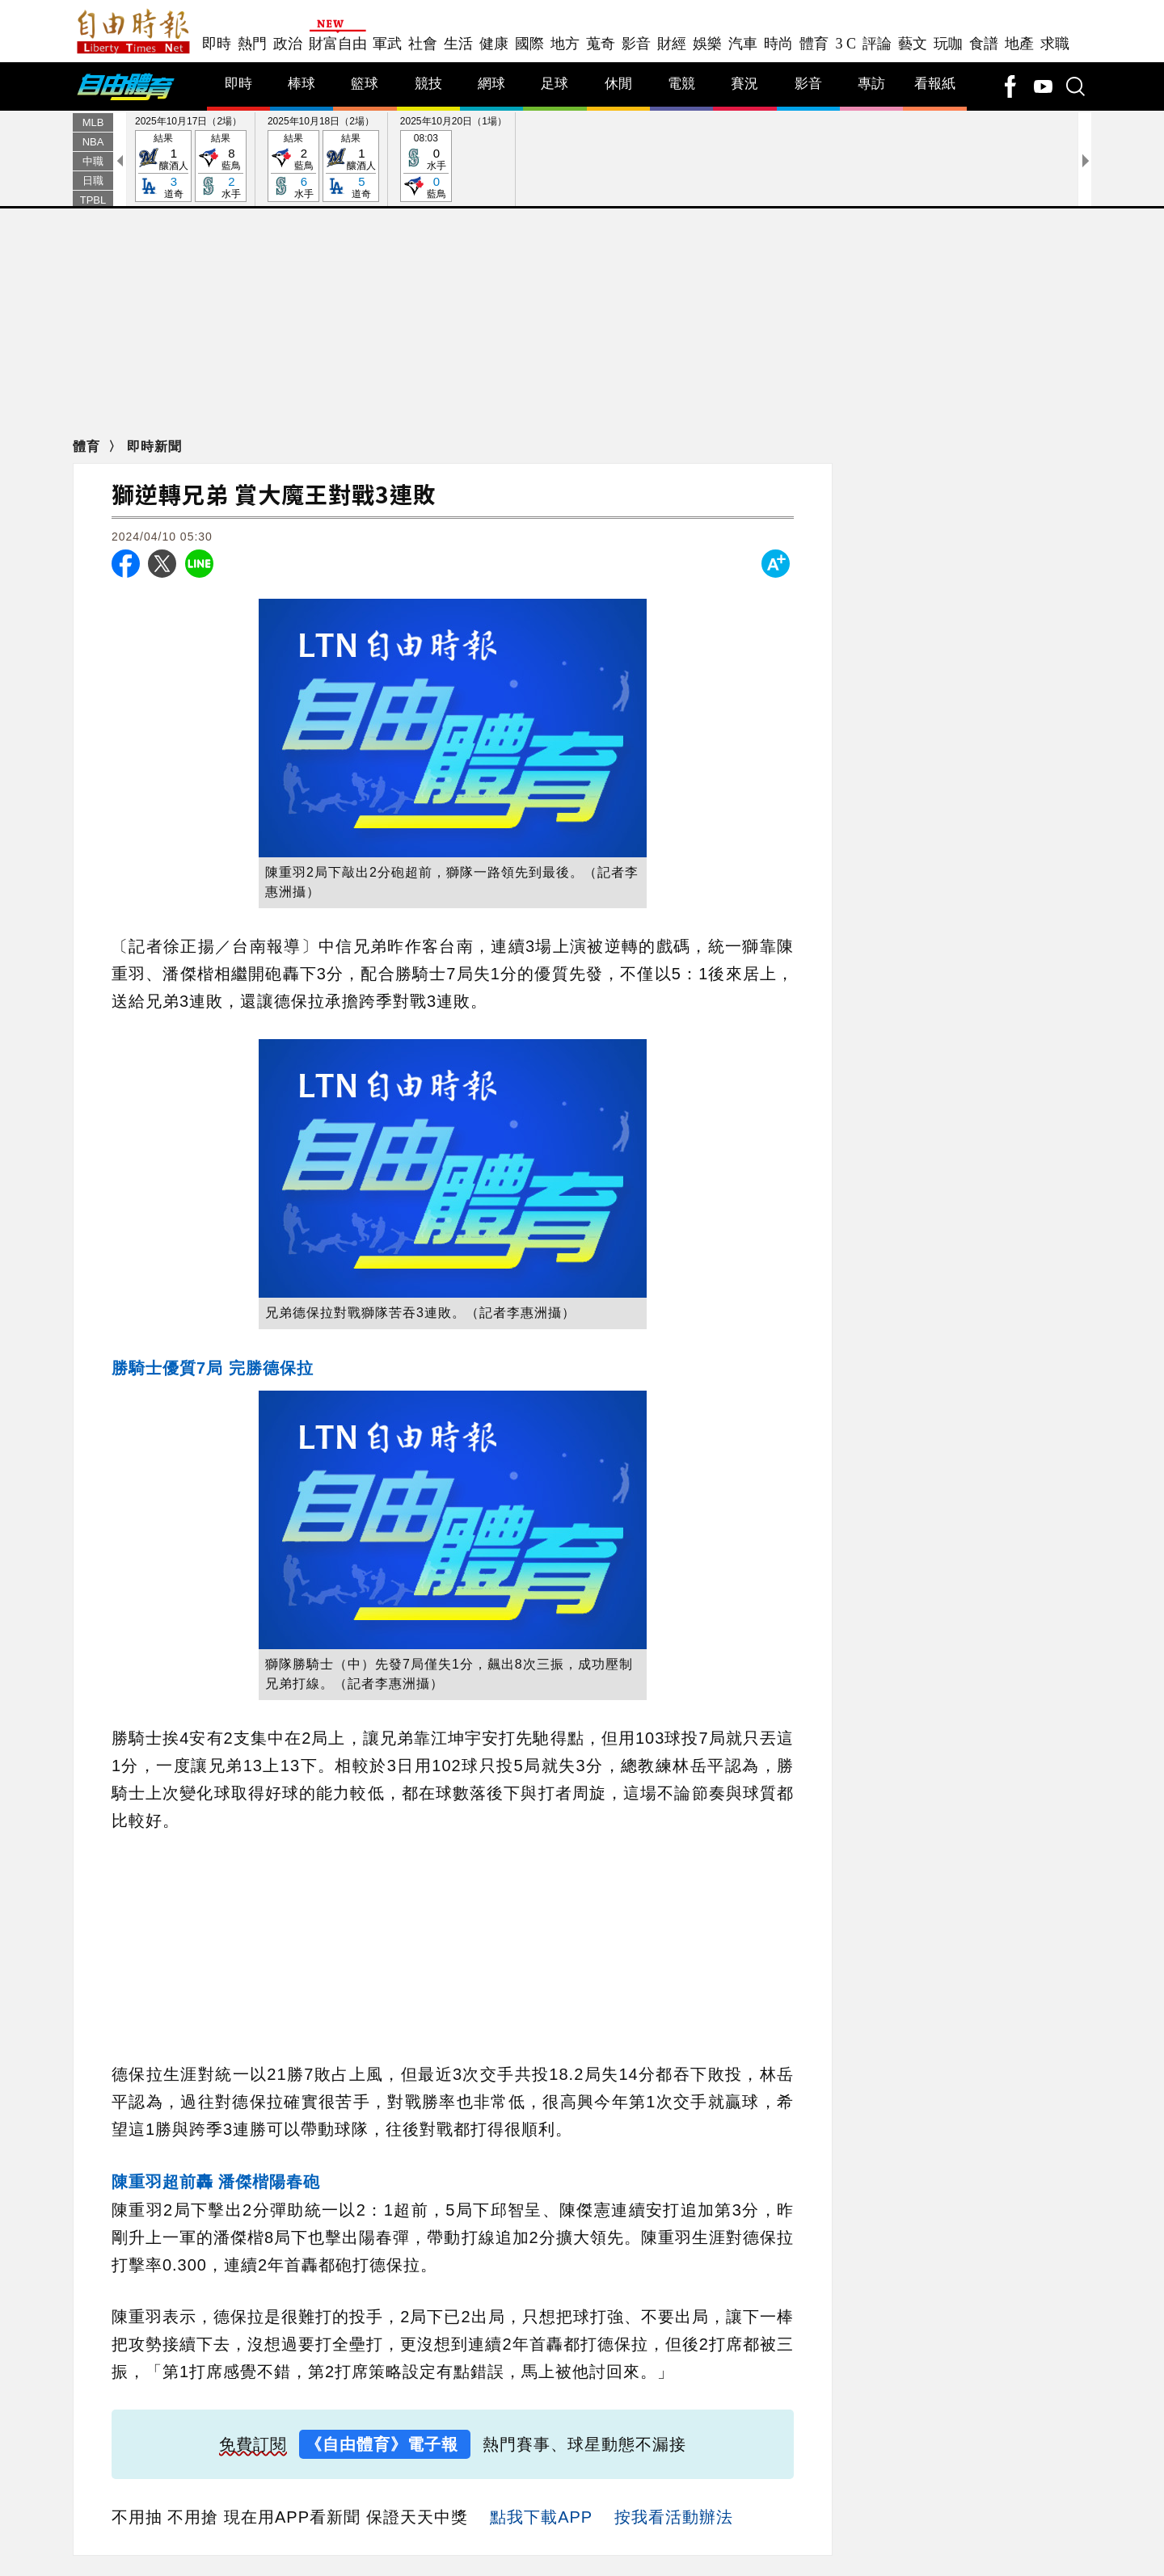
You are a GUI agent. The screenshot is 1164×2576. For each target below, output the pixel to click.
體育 (814, 44)
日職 (92, 181)
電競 (681, 83)
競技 (428, 83)
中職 (92, 161)
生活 (458, 44)
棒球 (301, 83)
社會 (422, 44)
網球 (491, 83)
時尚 (778, 44)
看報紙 (934, 83)
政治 (287, 44)
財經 (671, 44)
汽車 (742, 44)
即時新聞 (154, 446)
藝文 (912, 44)
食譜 (983, 44)
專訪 (871, 83)
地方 (565, 44)
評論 (877, 44)
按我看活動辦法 (673, 2517)
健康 (493, 44)
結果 (163, 167)
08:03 (426, 167)
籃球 (364, 83)
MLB (93, 122)
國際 (529, 44)
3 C (845, 44)
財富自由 (337, 44)
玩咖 (948, 44)
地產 (1019, 44)
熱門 (252, 44)
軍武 (387, 44)
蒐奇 (600, 44)
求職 (1054, 44)
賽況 (744, 83)
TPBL (93, 200)
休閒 (618, 83)
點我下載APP (541, 2517)
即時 (216, 44)
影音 (636, 44)
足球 (554, 83)
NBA (93, 142)
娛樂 (707, 44)
